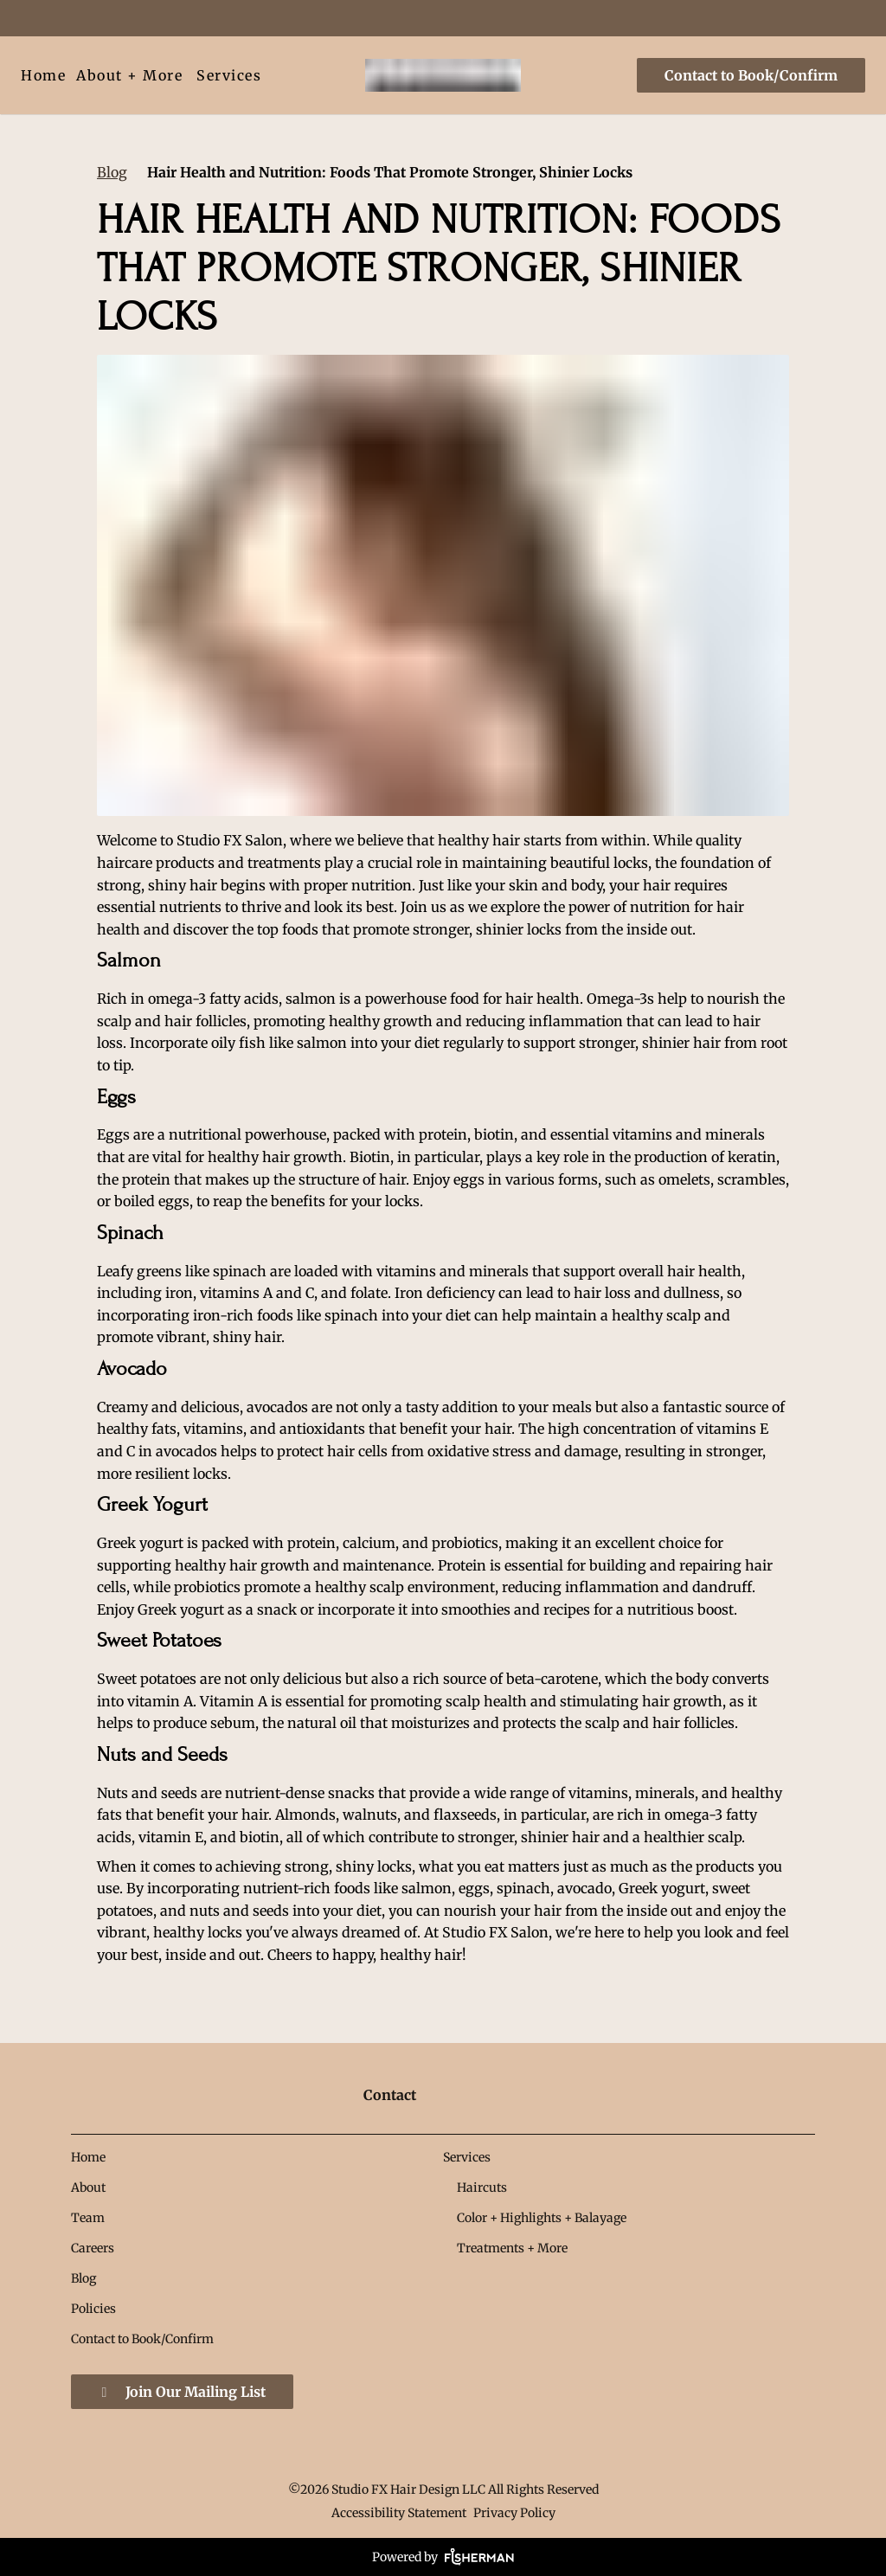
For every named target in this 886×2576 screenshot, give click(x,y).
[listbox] (129, 75)
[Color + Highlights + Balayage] (541, 2218)
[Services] (229, 75)
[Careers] (92, 2248)
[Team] (88, 2218)
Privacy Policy (514, 2513)
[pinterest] (53, 17)
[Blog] (83, 2278)
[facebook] (29, 17)
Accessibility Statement (398, 2513)
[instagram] (147, 17)
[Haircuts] (482, 2187)
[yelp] (116, 17)
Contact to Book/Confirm (751, 75)
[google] (84, 17)
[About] (88, 2187)
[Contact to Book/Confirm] (748, 75)
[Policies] (93, 2308)
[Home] (46, 75)
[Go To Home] (443, 75)
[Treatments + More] (512, 2248)
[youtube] (178, 17)
